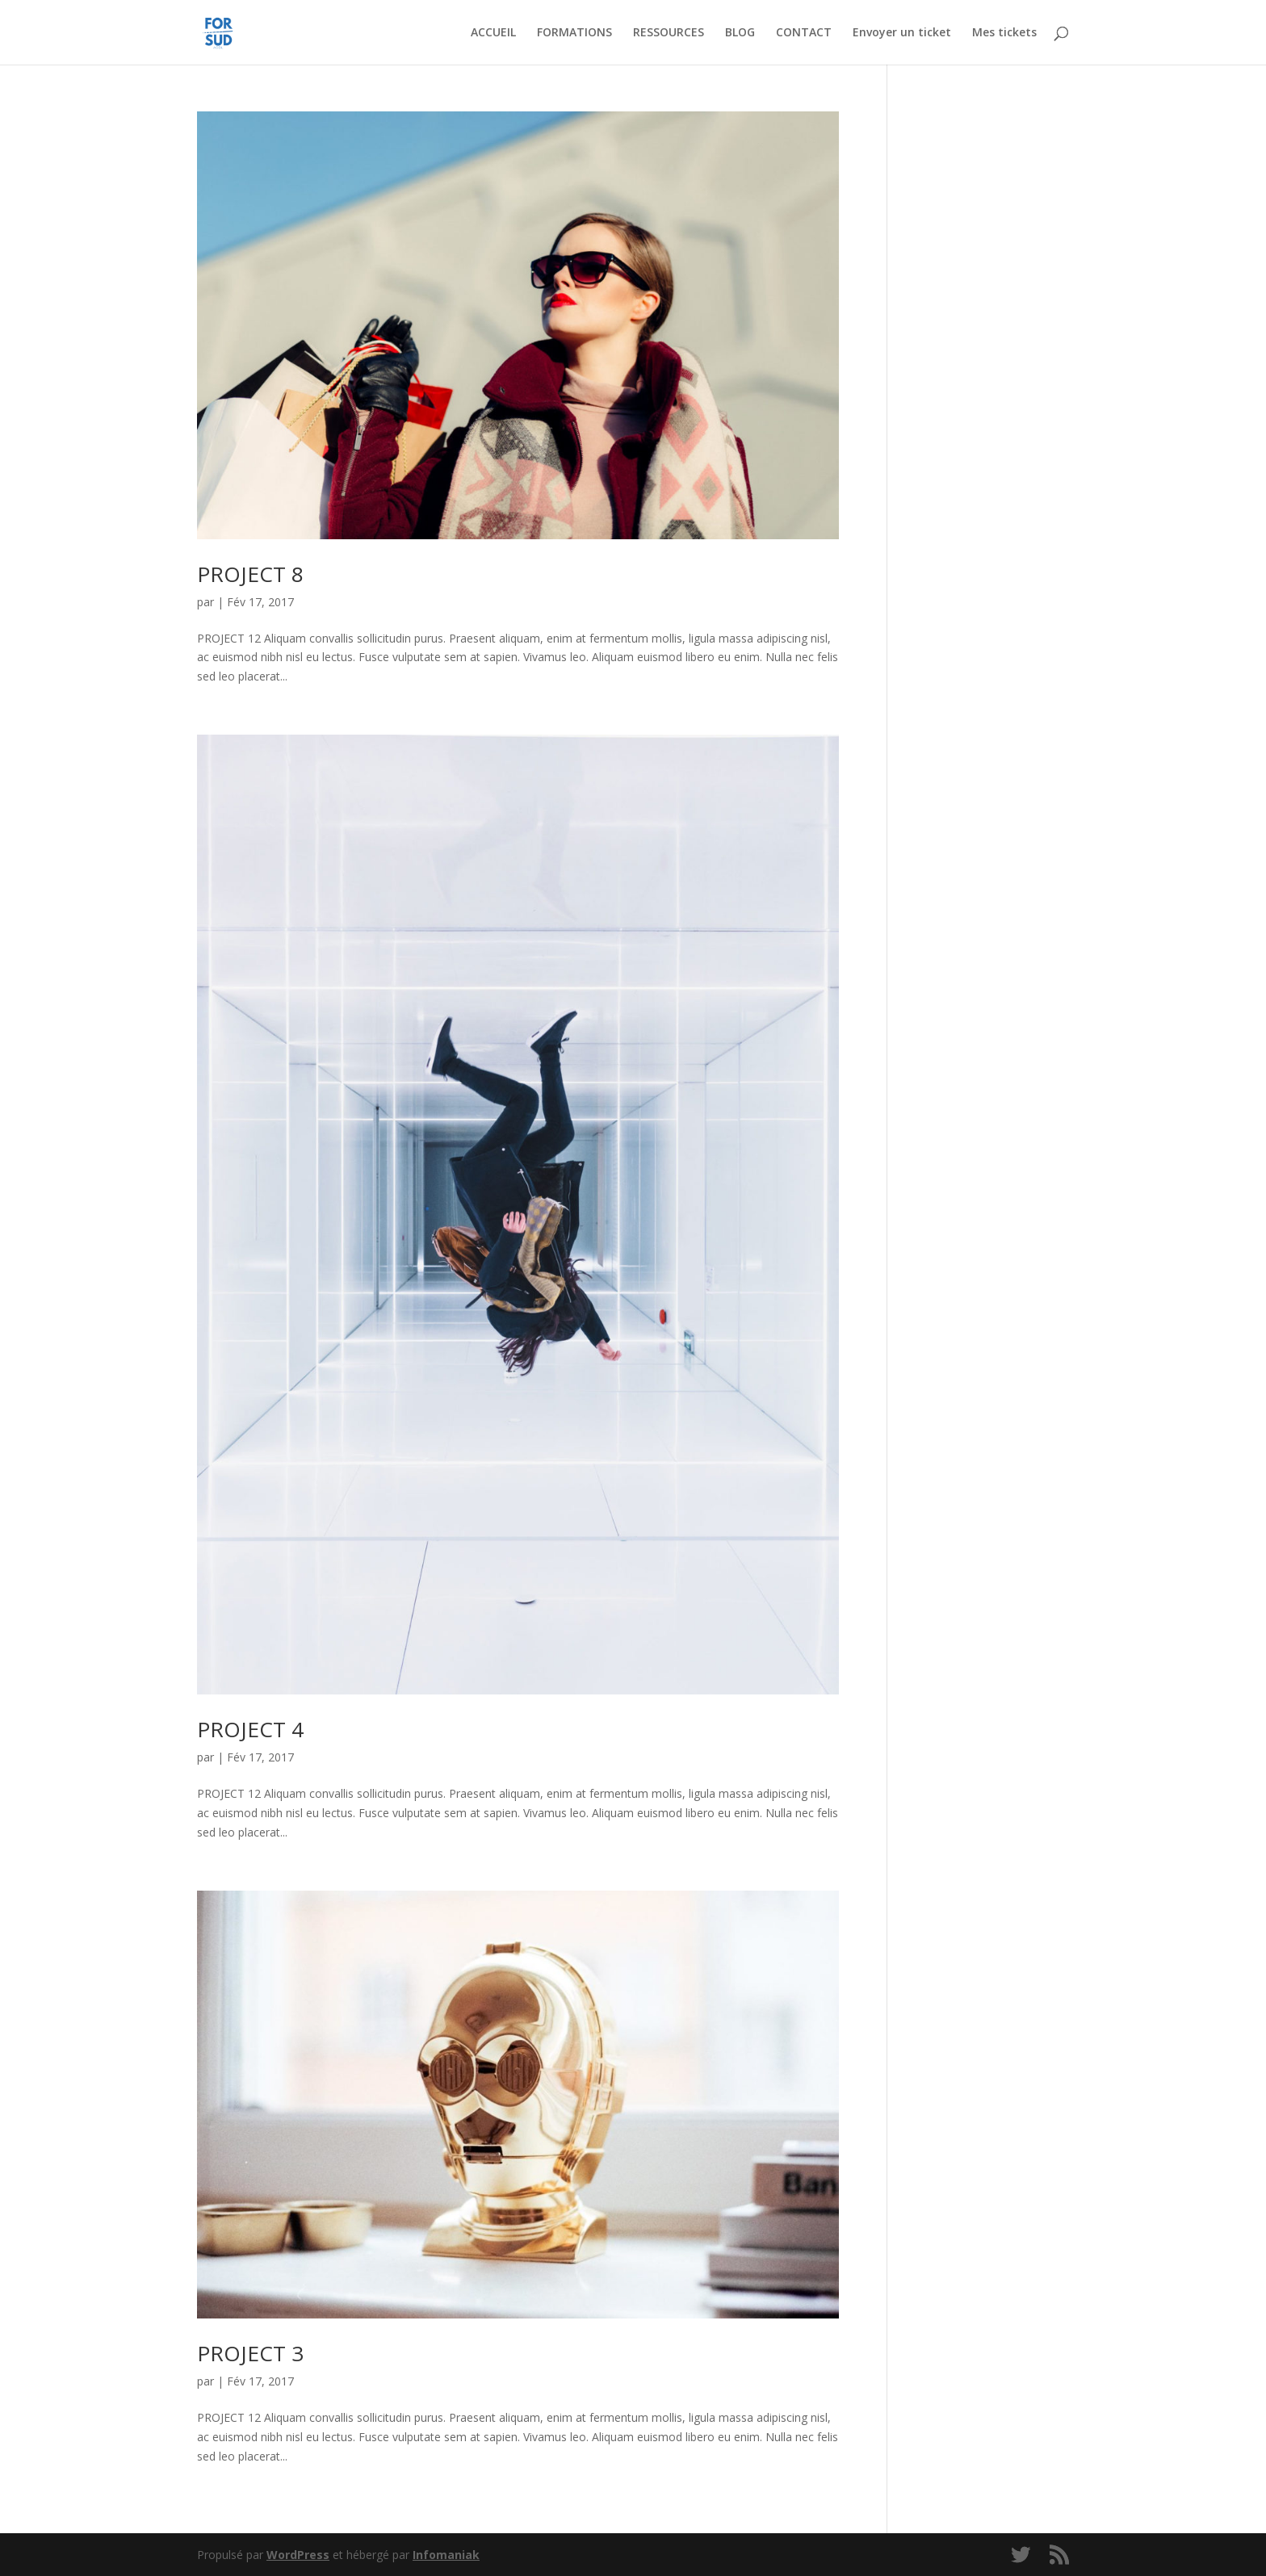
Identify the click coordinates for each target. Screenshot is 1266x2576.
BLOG (740, 33)
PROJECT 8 (250, 574)
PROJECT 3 (250, 2353)
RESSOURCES (668, 33)
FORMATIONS (574, 33)
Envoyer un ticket (902, 33)
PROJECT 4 (250, 1729)
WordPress (297, 2554)
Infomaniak (446, 2554)
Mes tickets (1004, 33)
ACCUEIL (493, 33)
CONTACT (804, 33)
